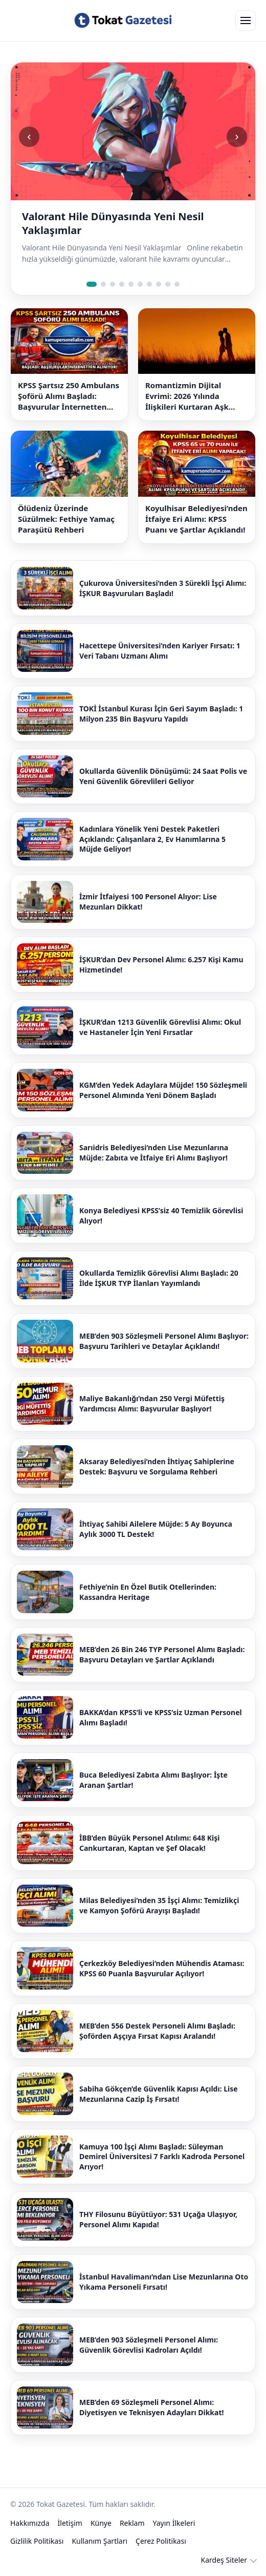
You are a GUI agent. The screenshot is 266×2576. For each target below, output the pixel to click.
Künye (101, 2523)
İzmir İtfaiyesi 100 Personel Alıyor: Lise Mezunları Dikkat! (148, 902)
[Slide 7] (149, 284)
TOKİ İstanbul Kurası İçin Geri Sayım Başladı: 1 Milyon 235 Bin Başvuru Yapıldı (161, 714)
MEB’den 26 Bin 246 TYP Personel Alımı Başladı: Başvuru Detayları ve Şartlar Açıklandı (162, 1654)
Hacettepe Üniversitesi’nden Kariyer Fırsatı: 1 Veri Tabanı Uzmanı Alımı (159, 651)
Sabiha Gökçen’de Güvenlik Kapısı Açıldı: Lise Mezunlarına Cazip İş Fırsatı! (158, 2094)
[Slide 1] (91, 284)
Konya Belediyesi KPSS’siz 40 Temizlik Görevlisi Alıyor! (161, 1216)
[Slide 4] (121, 284)
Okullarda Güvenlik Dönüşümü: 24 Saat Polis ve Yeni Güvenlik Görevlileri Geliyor (163, 776)
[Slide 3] (112, 284)
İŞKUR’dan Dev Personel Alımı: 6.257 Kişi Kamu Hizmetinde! (161, 965)
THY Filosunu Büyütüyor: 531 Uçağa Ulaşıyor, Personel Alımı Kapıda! (158, 2219)
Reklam (132, 2523)
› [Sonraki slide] (236, 136)
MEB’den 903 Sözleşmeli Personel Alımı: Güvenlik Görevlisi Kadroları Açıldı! (148, 2345)
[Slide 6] (140, 284)
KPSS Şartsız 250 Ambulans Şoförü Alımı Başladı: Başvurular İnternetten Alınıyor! (68, 396)
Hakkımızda (30, 2523)
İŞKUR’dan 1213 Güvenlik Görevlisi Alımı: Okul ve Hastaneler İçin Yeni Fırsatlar (160, 1027)
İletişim (70, 2523)
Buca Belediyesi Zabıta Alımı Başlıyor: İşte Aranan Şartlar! (153, 1780)
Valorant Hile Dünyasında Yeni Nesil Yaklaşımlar (113, 223)
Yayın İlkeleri (174, 2523)
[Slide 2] (103, 284)
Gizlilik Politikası (36, 2541)
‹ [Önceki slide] (29, 136)
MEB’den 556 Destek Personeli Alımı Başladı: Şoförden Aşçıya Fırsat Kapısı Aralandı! (157, 2031)
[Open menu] (245, 20)
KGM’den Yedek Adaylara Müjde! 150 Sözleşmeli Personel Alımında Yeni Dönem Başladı (163, 1090)
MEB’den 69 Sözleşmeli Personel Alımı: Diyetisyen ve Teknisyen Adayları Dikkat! (151, 2407)
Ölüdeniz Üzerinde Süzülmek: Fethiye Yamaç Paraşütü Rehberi (66, 519)
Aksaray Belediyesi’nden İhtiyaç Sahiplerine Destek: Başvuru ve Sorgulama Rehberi (156, 1466)
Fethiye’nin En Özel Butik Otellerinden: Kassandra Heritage (147, 1592)
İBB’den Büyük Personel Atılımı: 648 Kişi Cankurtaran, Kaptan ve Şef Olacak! (149, 1843)
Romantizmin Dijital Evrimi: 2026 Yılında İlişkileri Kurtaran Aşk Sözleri (187, 396)
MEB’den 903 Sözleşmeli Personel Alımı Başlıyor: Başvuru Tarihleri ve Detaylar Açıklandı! (164, 1341)
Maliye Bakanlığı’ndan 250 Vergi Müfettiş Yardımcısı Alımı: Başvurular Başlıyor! (152, 1403)
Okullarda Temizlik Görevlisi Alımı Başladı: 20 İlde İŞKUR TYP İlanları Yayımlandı (158, 1278)
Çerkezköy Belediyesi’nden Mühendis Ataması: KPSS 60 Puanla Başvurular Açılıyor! (162, 1968)
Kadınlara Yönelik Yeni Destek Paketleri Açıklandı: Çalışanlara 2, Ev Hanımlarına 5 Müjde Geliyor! (152, 839)
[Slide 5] (131, 284)
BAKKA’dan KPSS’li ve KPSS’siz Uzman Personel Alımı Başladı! (160, 1717)
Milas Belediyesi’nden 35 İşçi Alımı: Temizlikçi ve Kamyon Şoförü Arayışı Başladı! (159, 1905)
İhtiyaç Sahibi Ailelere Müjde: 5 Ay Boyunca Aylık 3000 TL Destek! (155, 1529)
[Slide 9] (167, 284)
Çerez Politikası (161, 2541)
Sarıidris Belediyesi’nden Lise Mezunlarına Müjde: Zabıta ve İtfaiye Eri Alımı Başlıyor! (153, 1153)
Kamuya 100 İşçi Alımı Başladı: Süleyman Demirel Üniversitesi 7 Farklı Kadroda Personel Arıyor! (162, 2156)
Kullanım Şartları (99, 2541)
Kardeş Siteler (224, 2560)
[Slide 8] (158, 284)
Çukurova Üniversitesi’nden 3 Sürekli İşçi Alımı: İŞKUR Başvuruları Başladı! (162, 588)
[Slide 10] (177, 284)
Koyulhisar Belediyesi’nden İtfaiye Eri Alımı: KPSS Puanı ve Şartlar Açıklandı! (196, 519)
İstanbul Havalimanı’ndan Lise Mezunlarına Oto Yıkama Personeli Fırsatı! (163, 2282)
